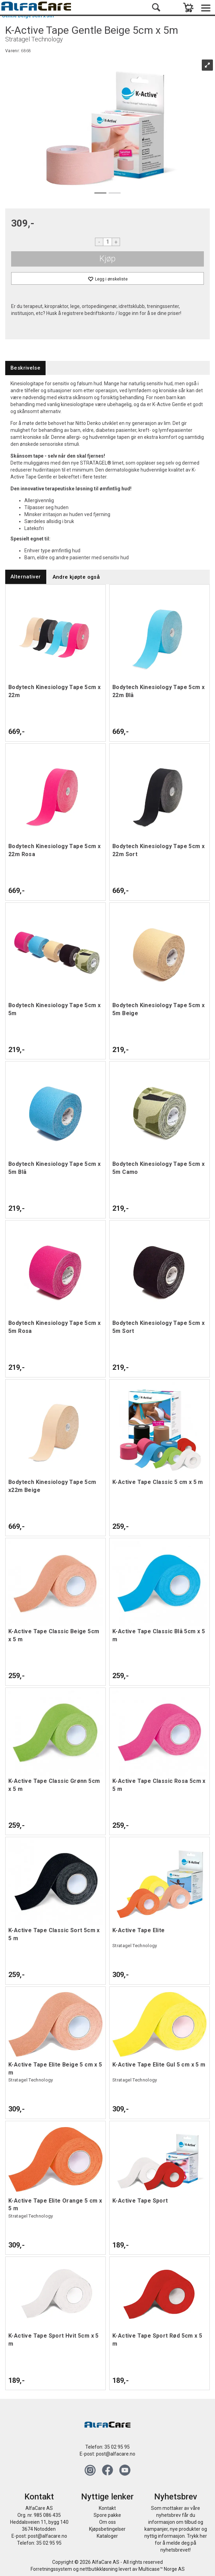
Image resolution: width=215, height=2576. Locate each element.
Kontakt (107, 2508)
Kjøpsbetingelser (107, 2529)
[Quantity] (107, 242)
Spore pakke (107, 2515)
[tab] (25, 368)
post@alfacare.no (115, 2454)
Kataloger (107, 2536)
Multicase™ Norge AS (161, 2569)
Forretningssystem (51, 2569)
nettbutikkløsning (99, 2569)
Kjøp (107, 258)
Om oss (107, 2522)
